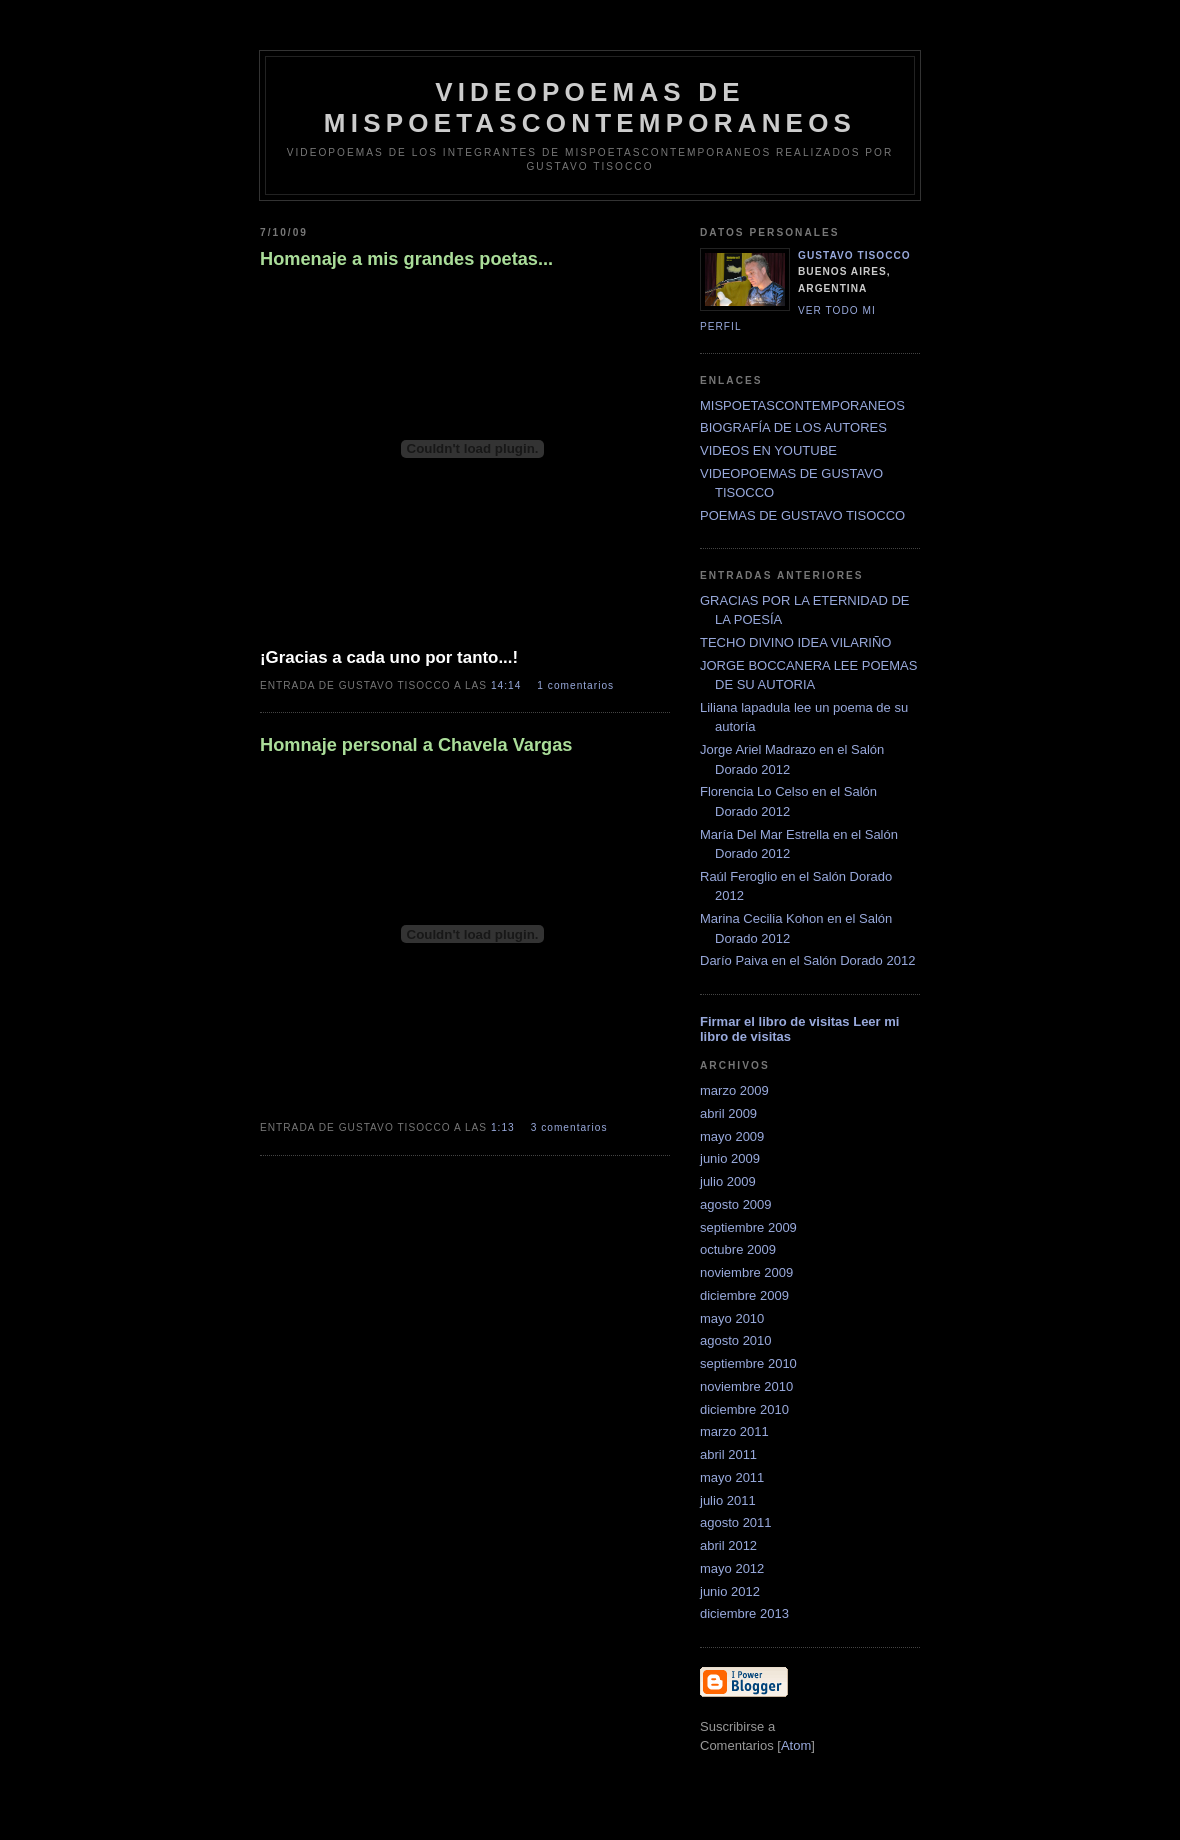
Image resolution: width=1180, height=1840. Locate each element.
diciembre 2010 (744, 1409)
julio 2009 (728, 1181)
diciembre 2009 (744, 1295)
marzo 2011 (734, 1431)
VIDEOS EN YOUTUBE (768, 450)
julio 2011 (728, 1500)
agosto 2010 (736, 1340)
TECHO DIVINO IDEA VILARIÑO (795, 642)
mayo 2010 (732, 1318)
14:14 (508, 685)
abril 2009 (728, 1113)
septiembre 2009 (748, 1227)
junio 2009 (730, 1158)
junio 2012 (730, 1591)
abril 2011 (728, 1454)
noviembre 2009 (746, 1272)
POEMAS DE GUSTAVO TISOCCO (802, 515)
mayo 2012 (732, 1568)
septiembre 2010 (748, 1363)
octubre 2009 (738, 1249)
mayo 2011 (732, 1477)
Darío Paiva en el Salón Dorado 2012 (807, 960)
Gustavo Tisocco (854, 255)
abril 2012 (728, 1545)
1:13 (505, 1127)
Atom (796, 1745)
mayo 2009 (732, 1136)
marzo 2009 (734, 1090)
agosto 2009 (736, 1204)
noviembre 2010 (746, 1386)
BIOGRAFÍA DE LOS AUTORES (793, 427)
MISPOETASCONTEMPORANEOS (802, 405)
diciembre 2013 (744, 1613)
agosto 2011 (736, 1522)
